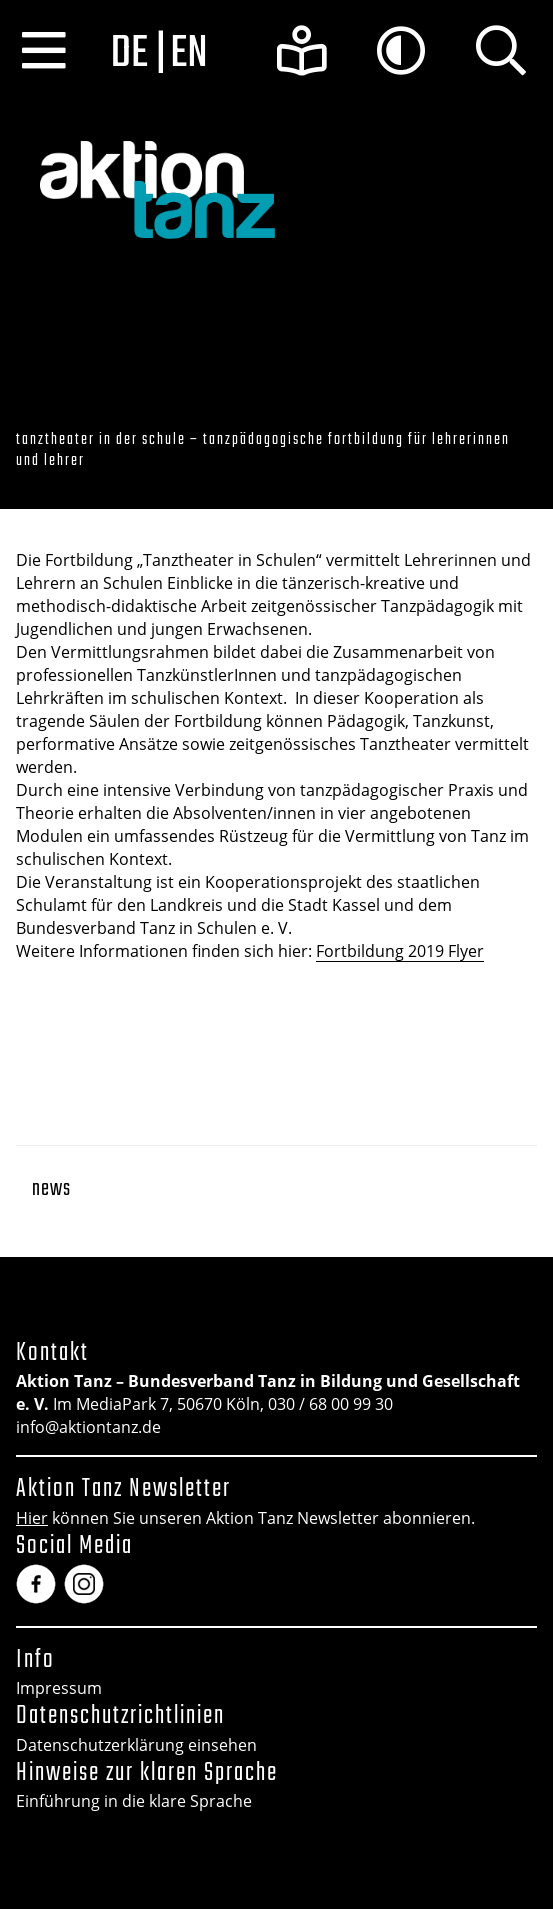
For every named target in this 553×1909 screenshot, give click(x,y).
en (188, 54)
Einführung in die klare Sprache (134, 1801)
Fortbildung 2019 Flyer (400, 951)
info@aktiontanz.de (88, 1427)
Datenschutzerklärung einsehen (136, 1745)
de (130, 54)
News (51, 1189)
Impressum (59, 1688)
